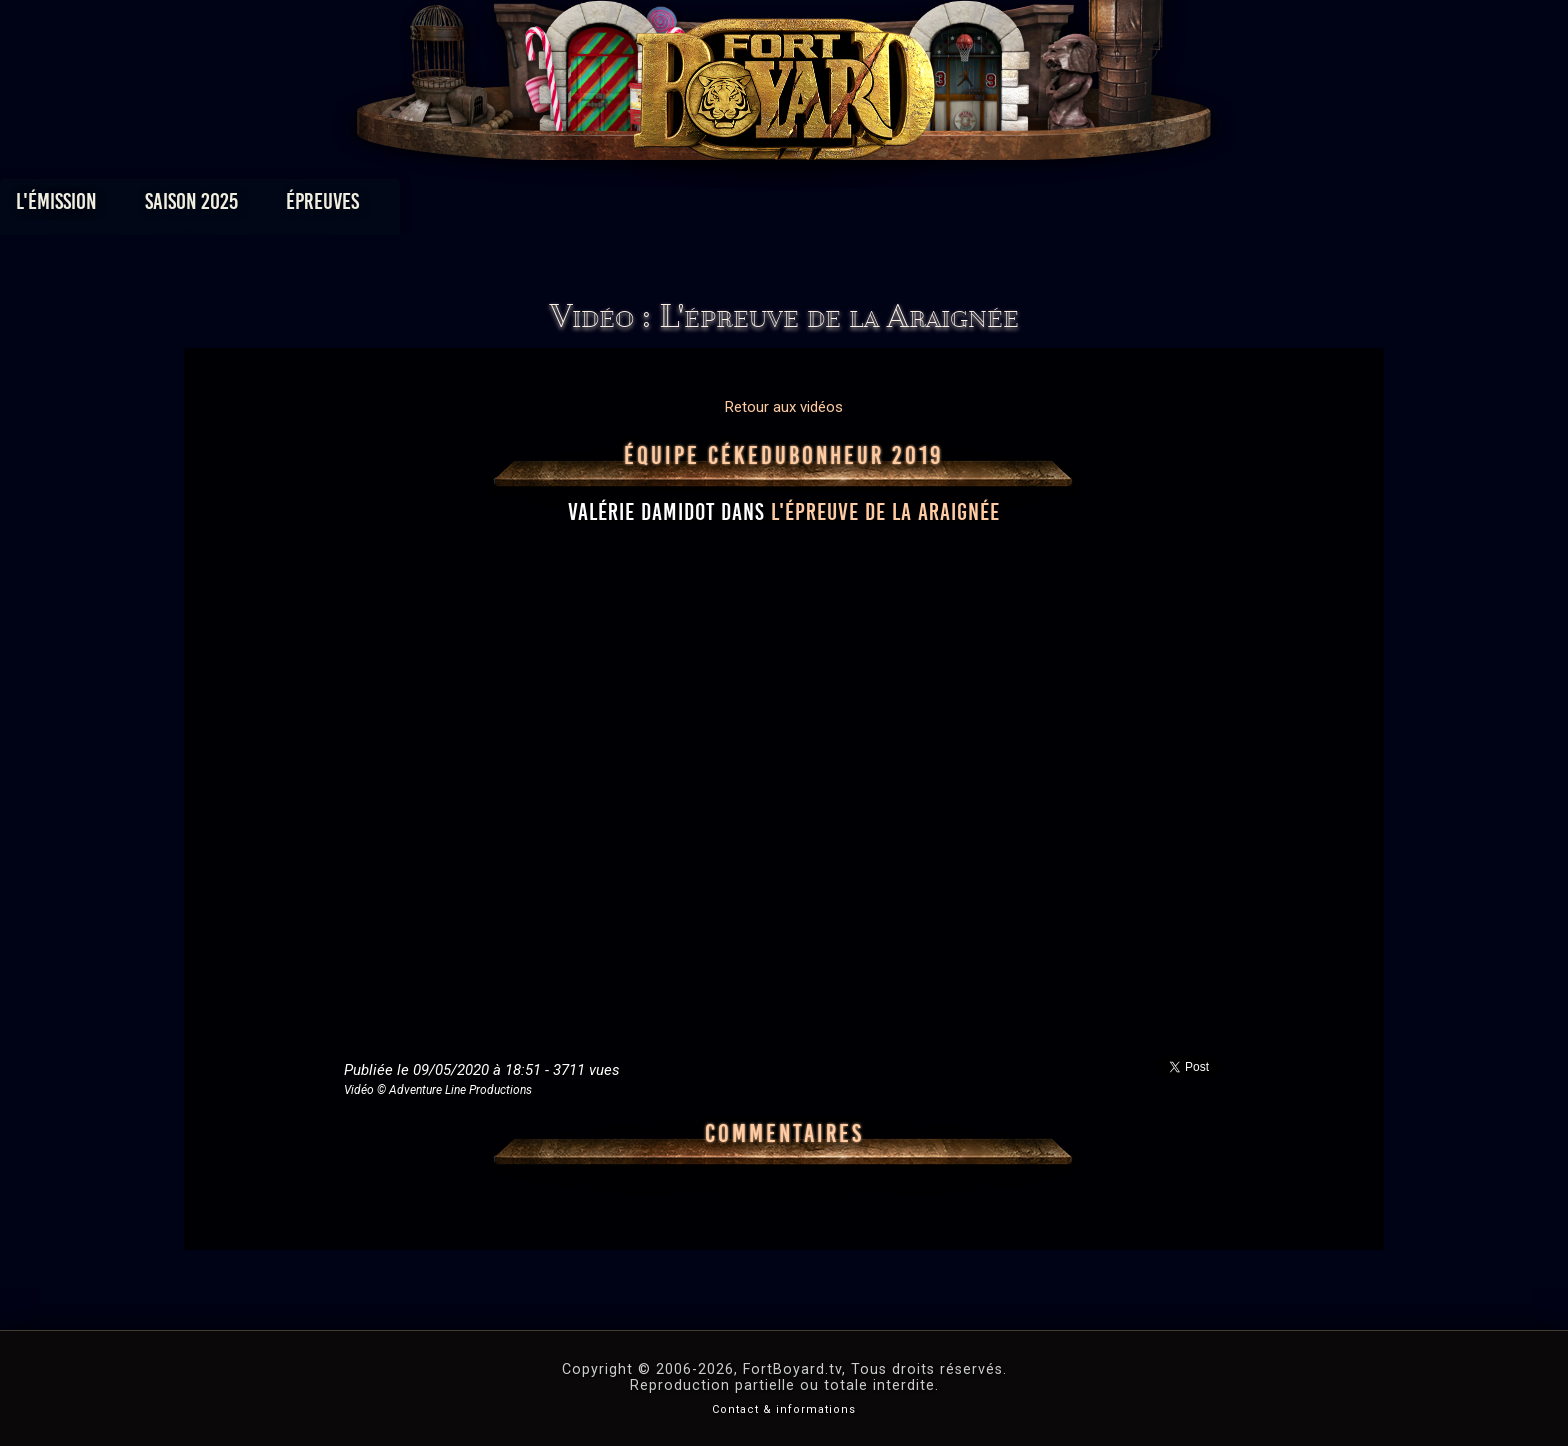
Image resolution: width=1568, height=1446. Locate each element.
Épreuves (602, 206)
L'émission (336, 206)
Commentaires (784, 1134)
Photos (714, 206)
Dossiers (923, 206)
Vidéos (815, 206)
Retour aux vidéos (784, 407)
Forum (1030, 206)
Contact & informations (784, 1409)
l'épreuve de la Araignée (885, 512)
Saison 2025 (471, 206)
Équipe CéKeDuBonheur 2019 (784, 456)
